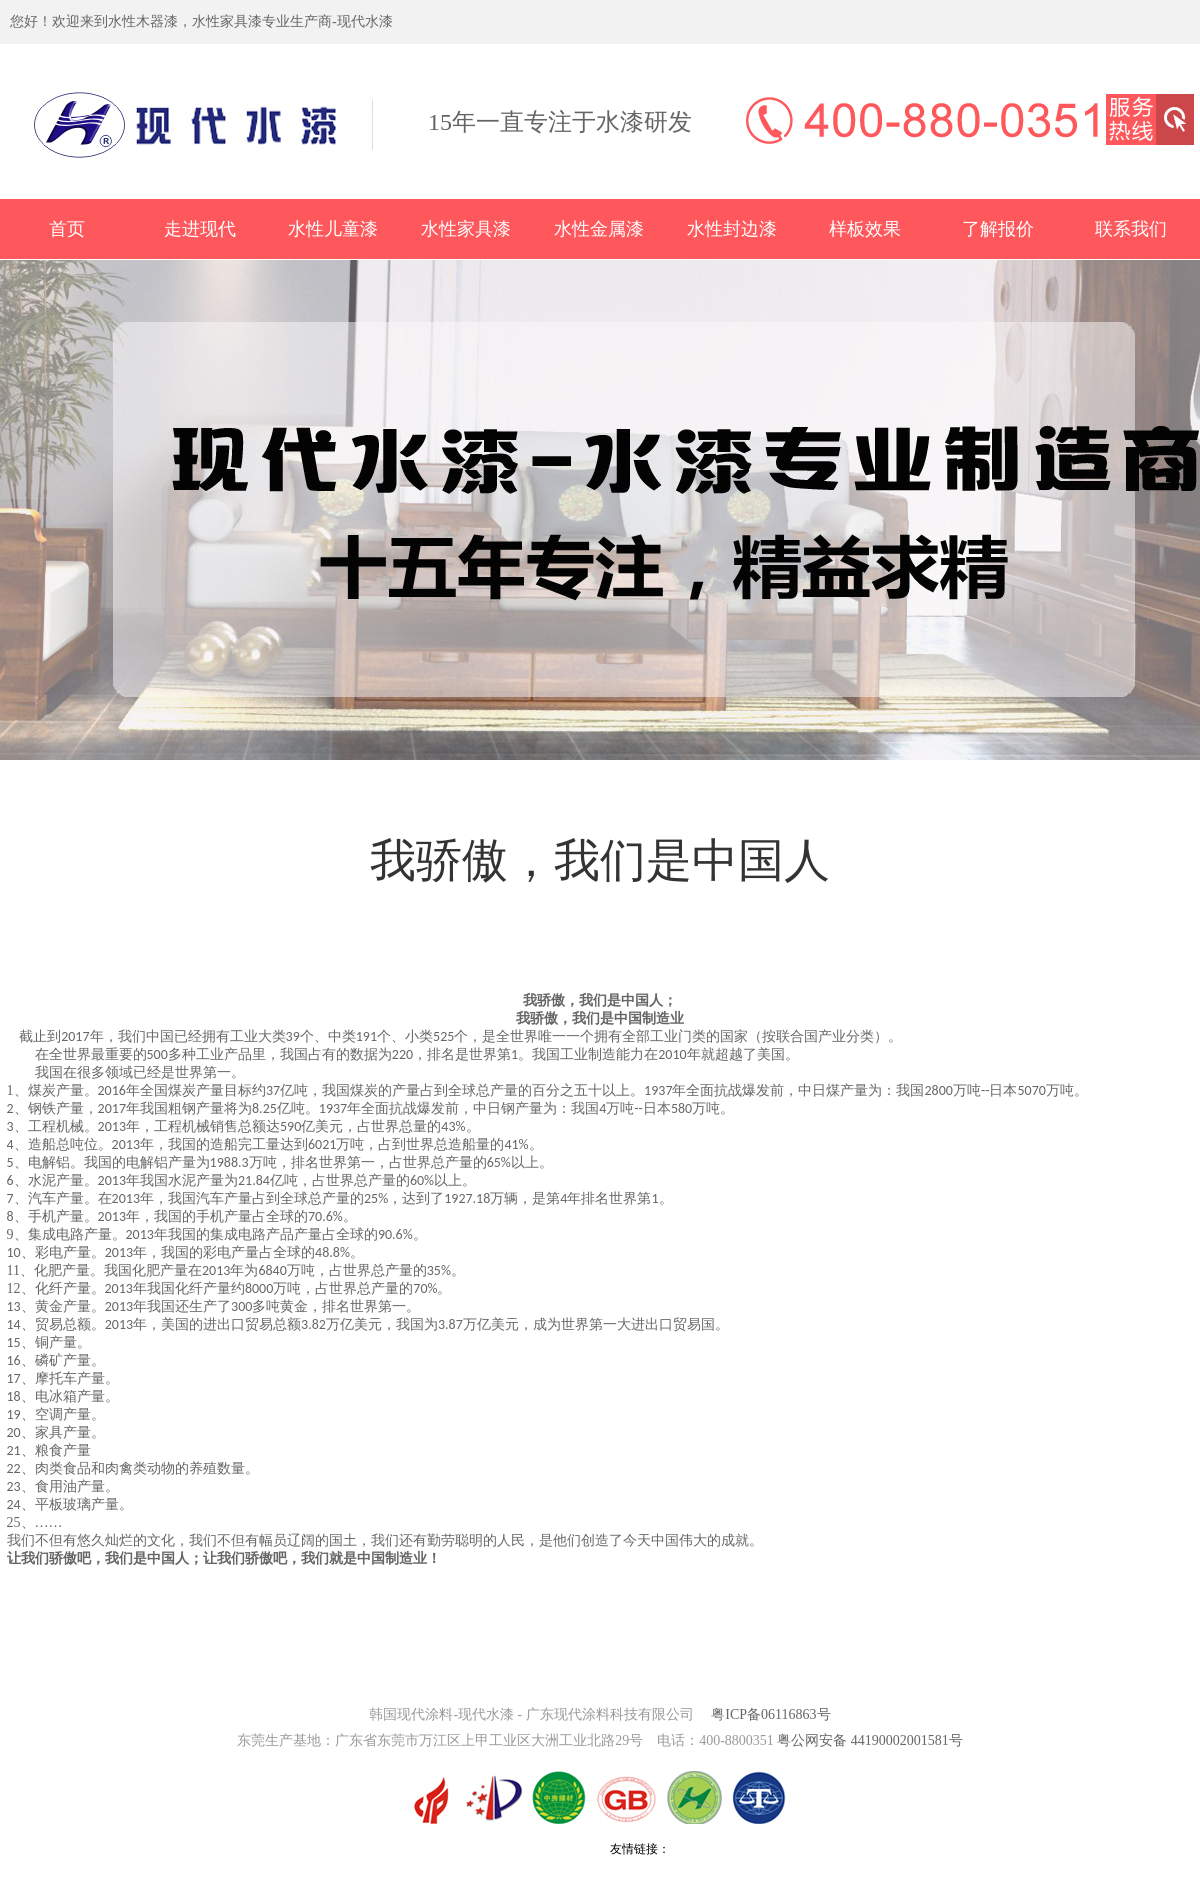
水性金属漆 (599, 229)
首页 (67, 229)
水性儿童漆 (333, 229)
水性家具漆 (466, 229)
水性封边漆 (732, 229)
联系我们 (1131, 229)
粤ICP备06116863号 (770, 1714)
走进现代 (200, 229)
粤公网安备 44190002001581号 (870, 1740)
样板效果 (865, 229)
